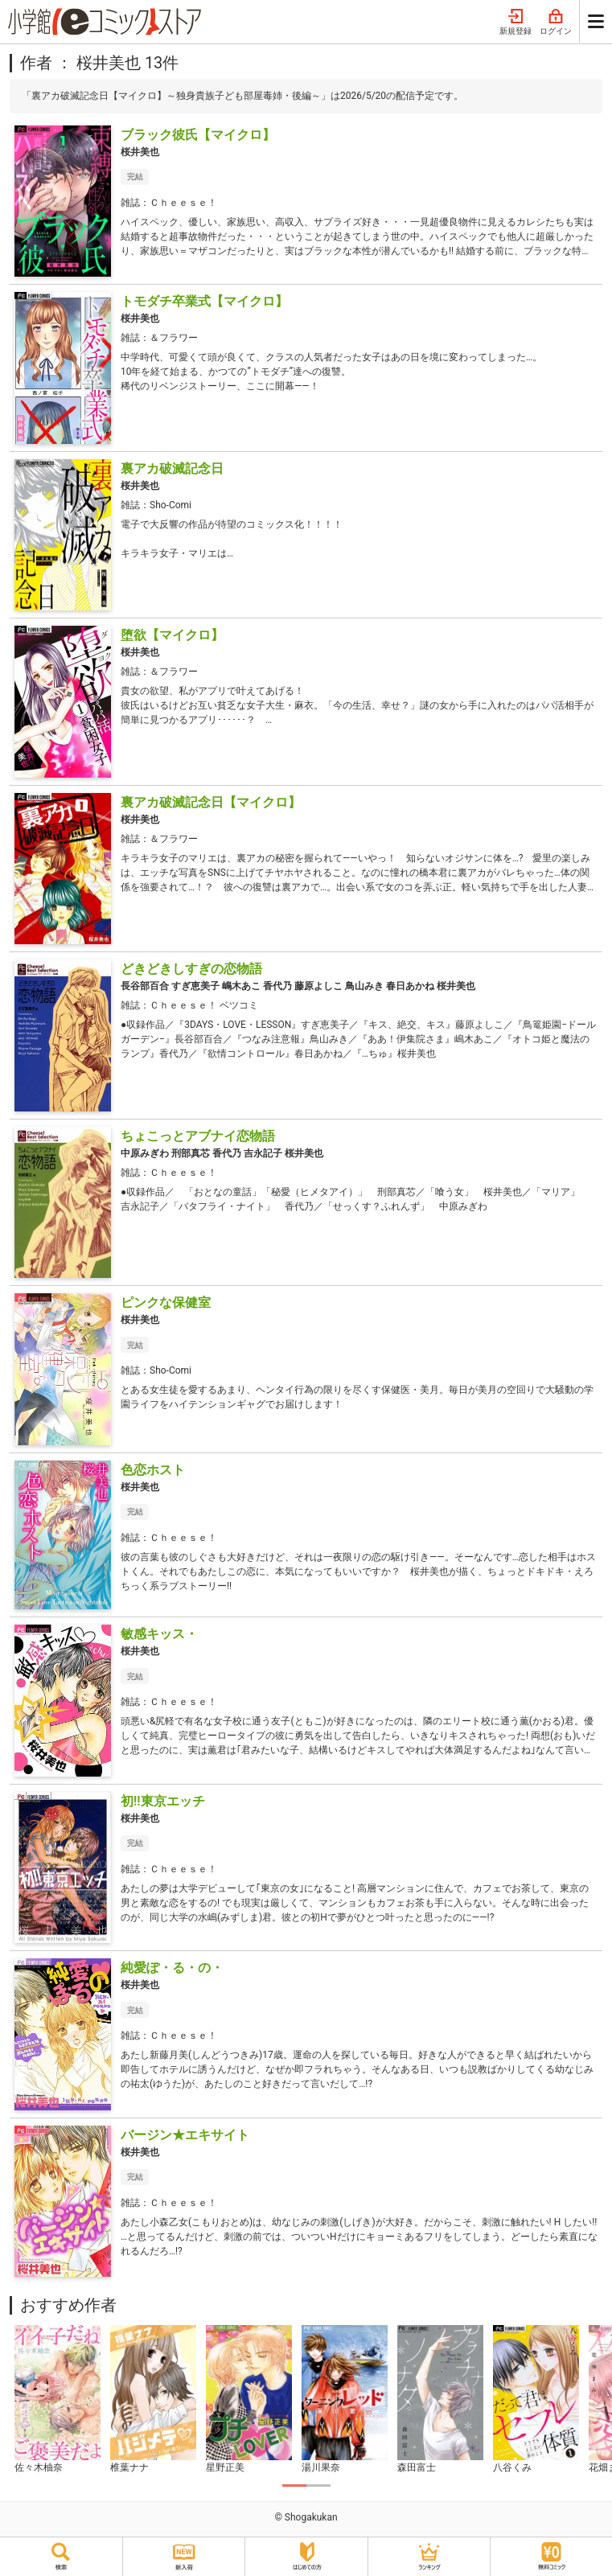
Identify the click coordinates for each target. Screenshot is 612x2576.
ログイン (556, 22)
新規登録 (515, 22)
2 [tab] (318, 2485)
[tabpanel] (57, 2400)
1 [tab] (294, 2485)
